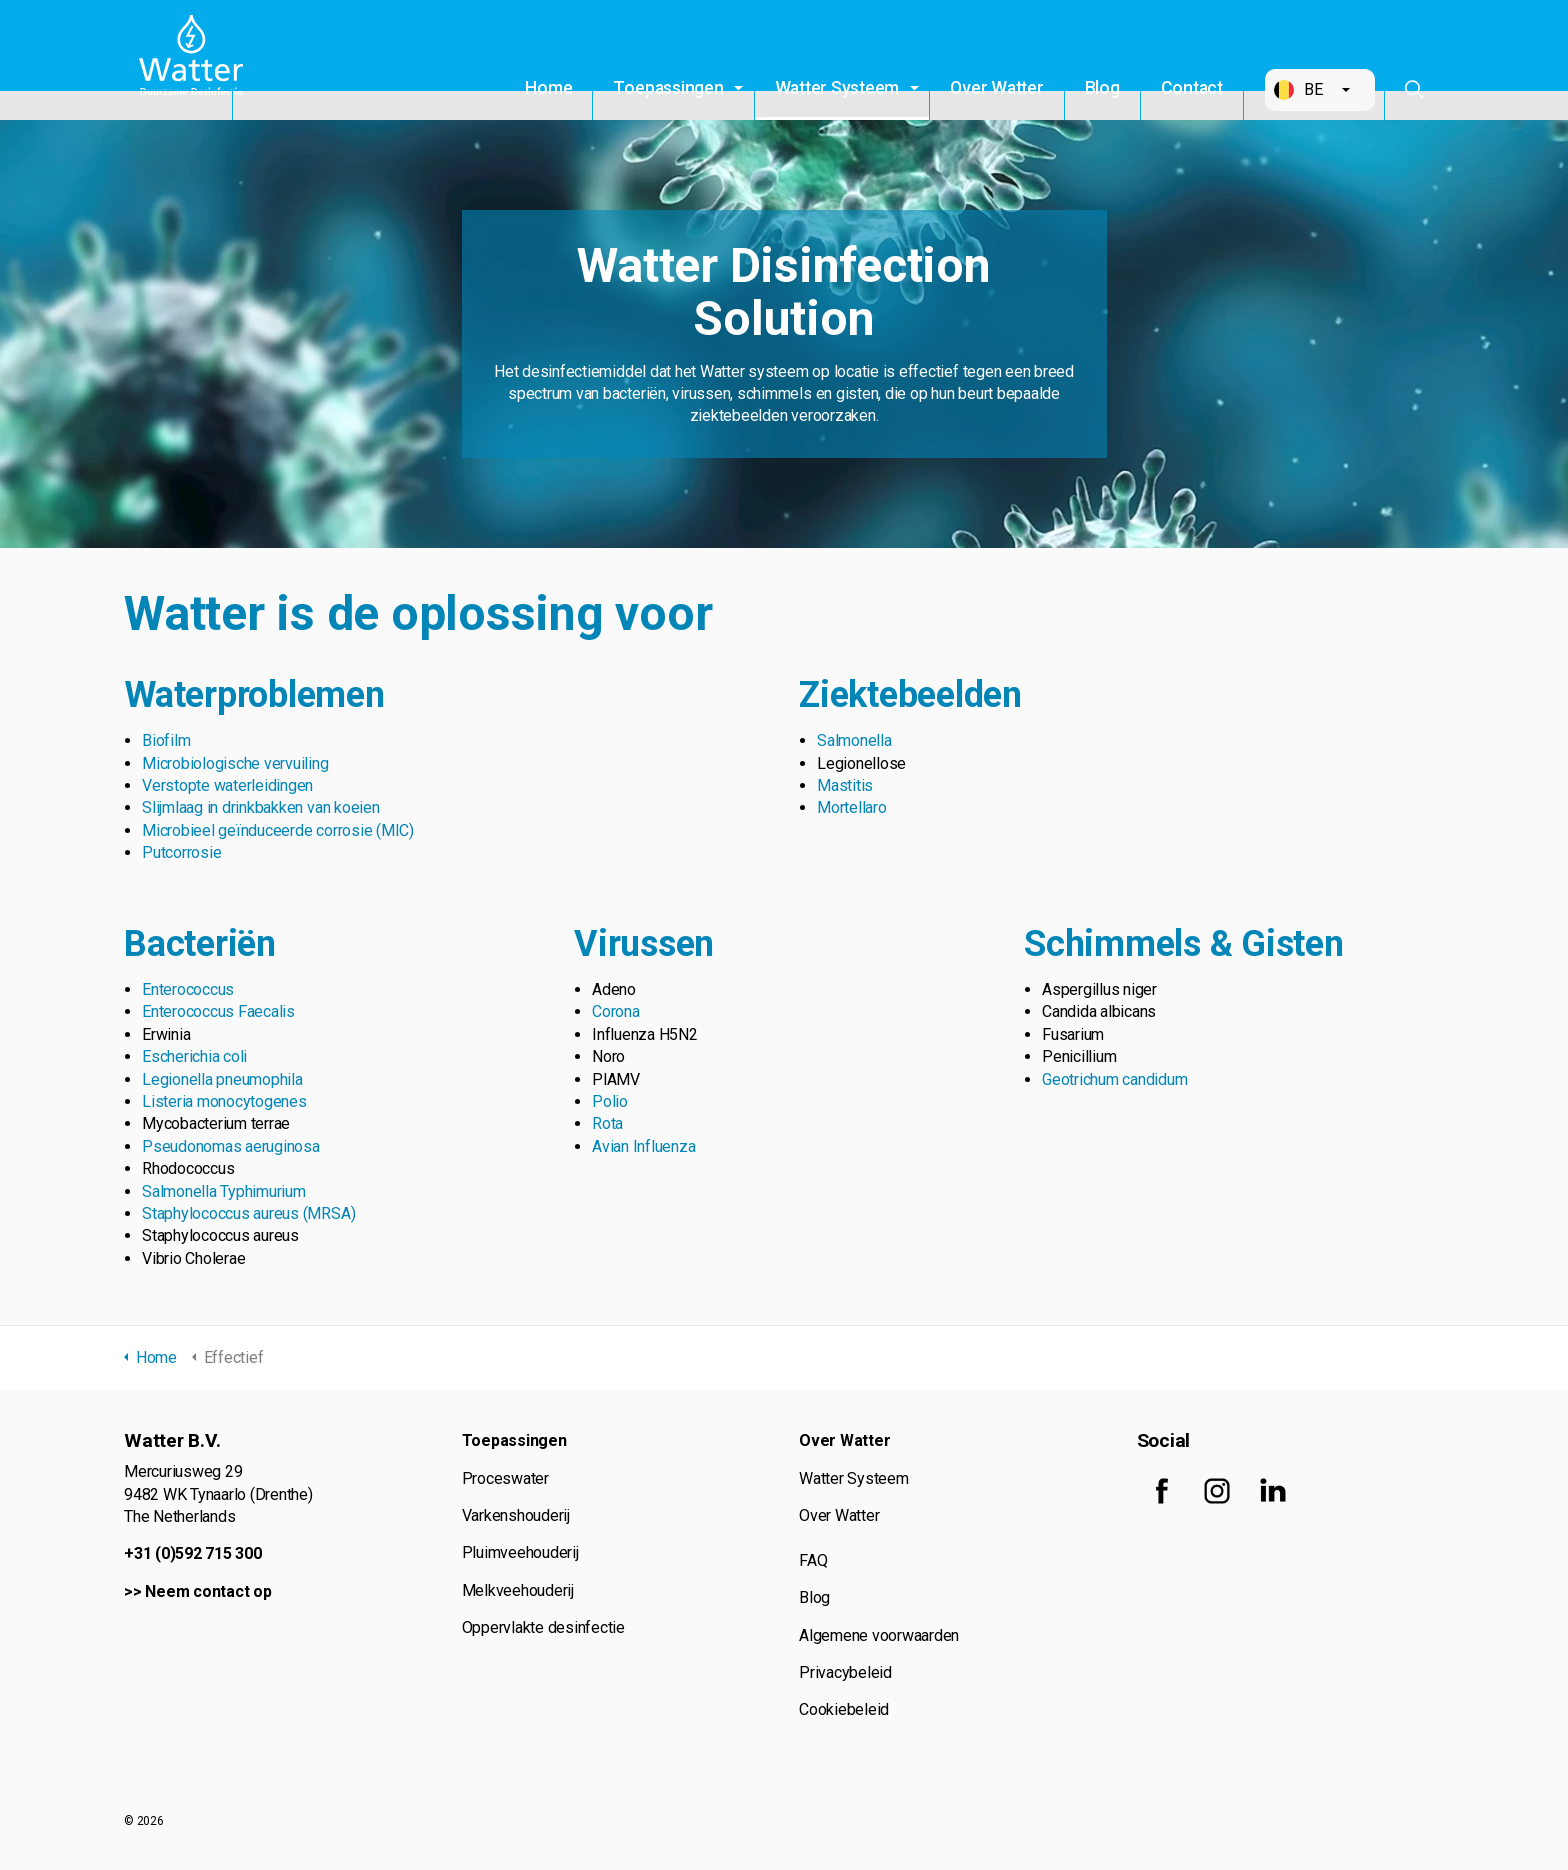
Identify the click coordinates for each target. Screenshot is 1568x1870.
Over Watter (996, 88)
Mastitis (845, 785)
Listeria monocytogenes (224, 1101)
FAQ (813, 1560)
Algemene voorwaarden (879, 1635)
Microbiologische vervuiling (235, 763)
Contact (1192, 88)
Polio (610, 1101)
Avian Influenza (643, 1146)
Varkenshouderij (516, 1515)
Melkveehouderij (518, 1590)
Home (548, 88)
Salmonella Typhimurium (224, 1191)
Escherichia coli (194, 1056)
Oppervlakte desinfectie (543, 1627)
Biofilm (166, 740)
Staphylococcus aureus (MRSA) (248, 1213)
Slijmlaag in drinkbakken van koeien (261, 807)
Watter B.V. (196, 60)
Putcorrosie (181, 852)
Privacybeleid (845, 1672)
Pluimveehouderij (520, 1552)
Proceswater (505, 1478)
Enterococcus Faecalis (218, 1011)
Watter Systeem (837, 88)
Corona (616, 1011)
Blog (1102, 88)
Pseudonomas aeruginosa (231, 1146)
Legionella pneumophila (222, 1079)
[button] (1320, 90)
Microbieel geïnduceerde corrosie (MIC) (278, 830)
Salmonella (854, 740)
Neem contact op (208, 1591)
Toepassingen (668, 88)
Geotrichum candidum (1114, 1079)
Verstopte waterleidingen (227, 785)
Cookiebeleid (844, 1709)
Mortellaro (852, 807)
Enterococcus (188, 989)
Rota (607, 1123)
